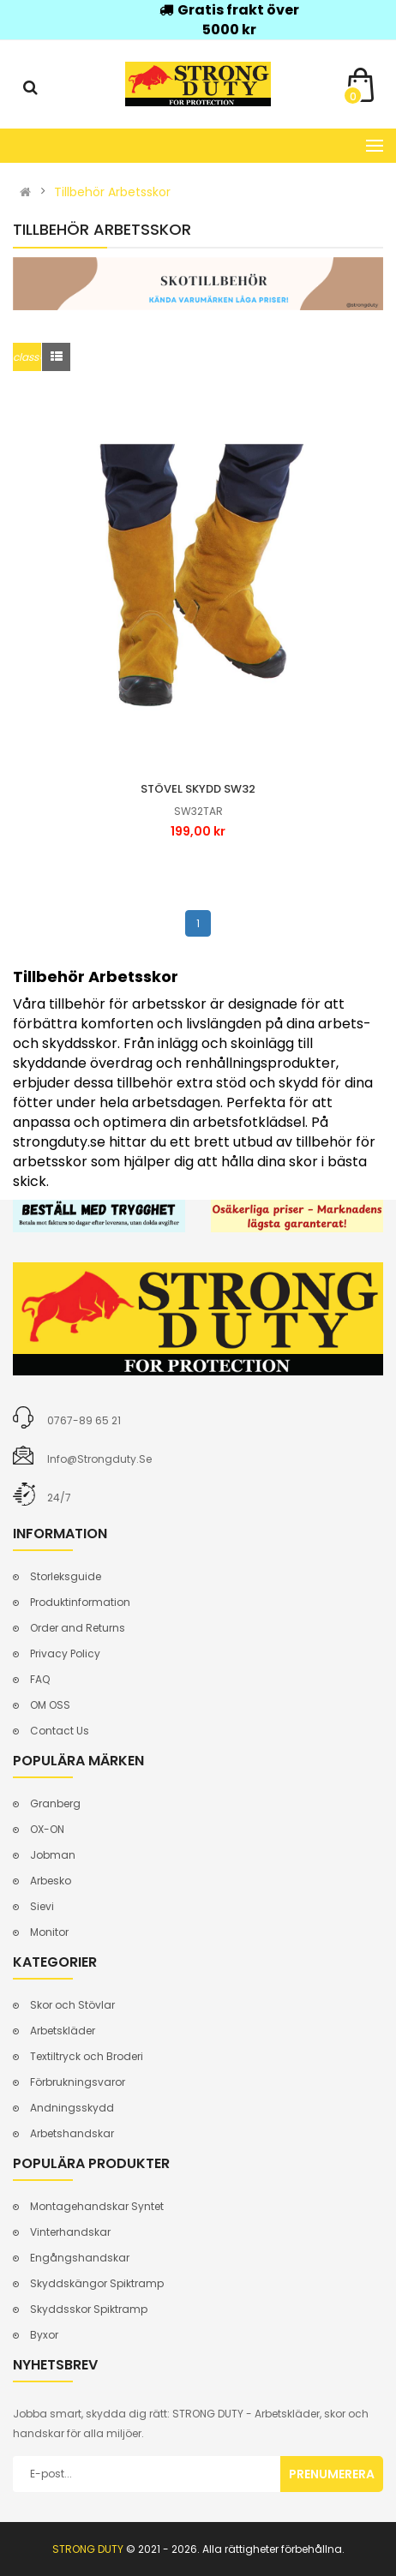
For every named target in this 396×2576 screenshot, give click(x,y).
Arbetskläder (62, 2030)
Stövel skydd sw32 (198, 789)
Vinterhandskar (70, 2232)
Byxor (44, 2334)
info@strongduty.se (99, 1459)
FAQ (40, 1679)
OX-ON (47, 1829)
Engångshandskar (79, 2257)
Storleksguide (65, 1576)
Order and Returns (77, 1627)
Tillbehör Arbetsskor (112, 192)
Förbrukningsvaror (77, 2082)
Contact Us (59, 1730)
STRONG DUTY (87, 2549)
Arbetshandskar (72, 2133)
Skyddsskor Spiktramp (88, 2309)
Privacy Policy (65, 1653)
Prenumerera (332, 2474)
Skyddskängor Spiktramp (97, 2283)
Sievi (42, 1906)
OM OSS (50, 1705)
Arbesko (50, 1880)
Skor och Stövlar (72, 2005)
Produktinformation (80, 1602)
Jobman (52, 1855)
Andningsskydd (72, 2107)
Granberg (55, 1803)
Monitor (49, 1932)
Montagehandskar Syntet (97, 2206)
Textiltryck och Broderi (86, 2056)
